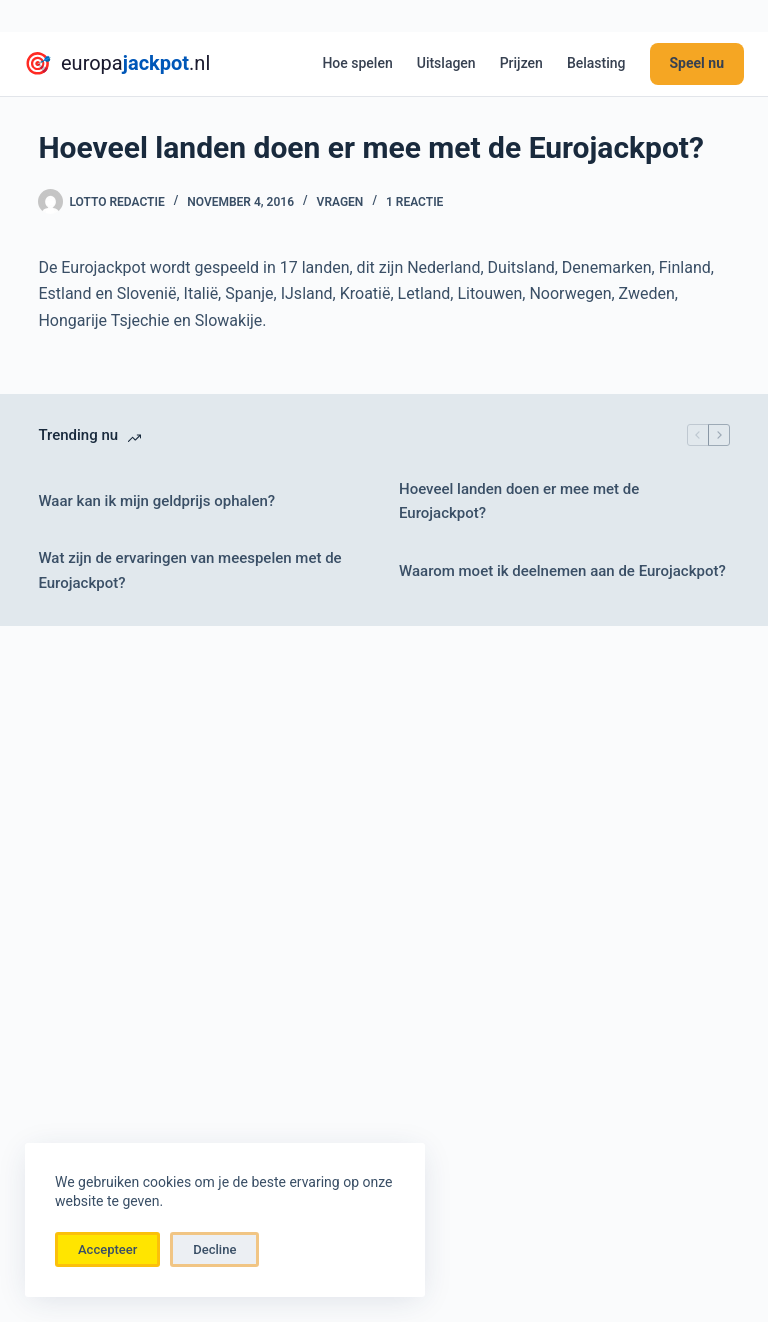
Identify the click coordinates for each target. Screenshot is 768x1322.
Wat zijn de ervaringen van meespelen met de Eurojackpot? (189, 570)
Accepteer (107, 1249)
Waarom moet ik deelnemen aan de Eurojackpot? (562, 571)
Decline (214, 1249)
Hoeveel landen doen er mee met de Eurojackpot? (519, 501)
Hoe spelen (357, 63)
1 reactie (414, 202)
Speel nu (697, 63)
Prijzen (521, 63)
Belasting (596, 63)
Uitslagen (446, 63)
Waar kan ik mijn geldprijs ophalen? (156, 501)
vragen (340, 202)
